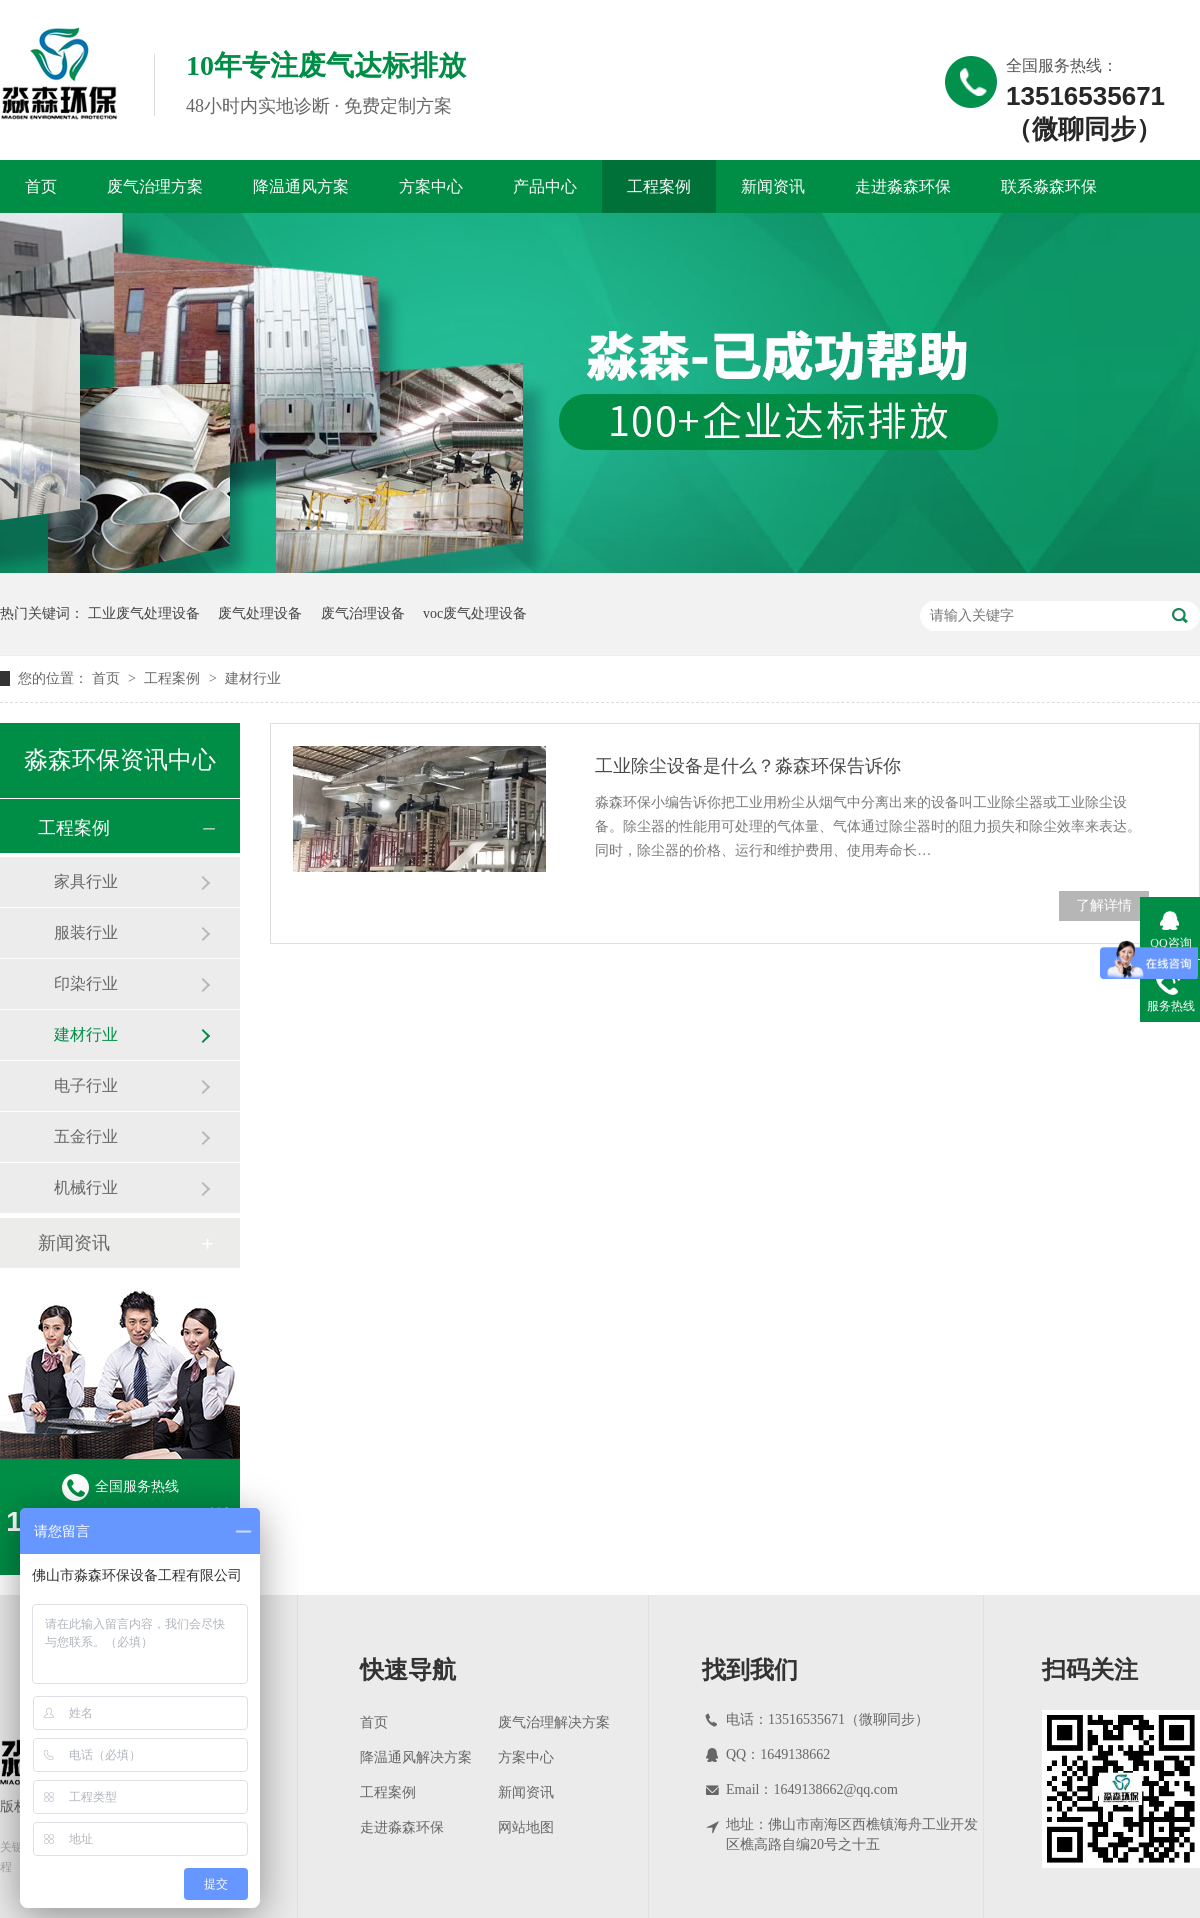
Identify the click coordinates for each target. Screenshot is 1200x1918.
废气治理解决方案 (554, 1722)
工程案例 (659, 186)
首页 (41, 186)
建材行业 (253, 678)
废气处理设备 (260, 613)
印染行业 (86, 983)
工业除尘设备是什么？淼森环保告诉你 (748, 766)
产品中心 (545, 186)
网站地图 (526, 1827)
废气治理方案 (155, 186)
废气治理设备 (363, 613)
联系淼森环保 (1049, 186)
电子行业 (86, 1085)
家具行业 (86, 881)
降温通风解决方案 (416, 1757)
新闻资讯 (773, 186)
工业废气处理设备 (144, 613)
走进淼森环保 (903, 186)
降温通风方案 (301, 186)
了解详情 (1104, 905)
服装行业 (86, 932)
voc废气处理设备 (475, 613)
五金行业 (86, 1136)
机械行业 (86, 1187)
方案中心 (431, 186)
